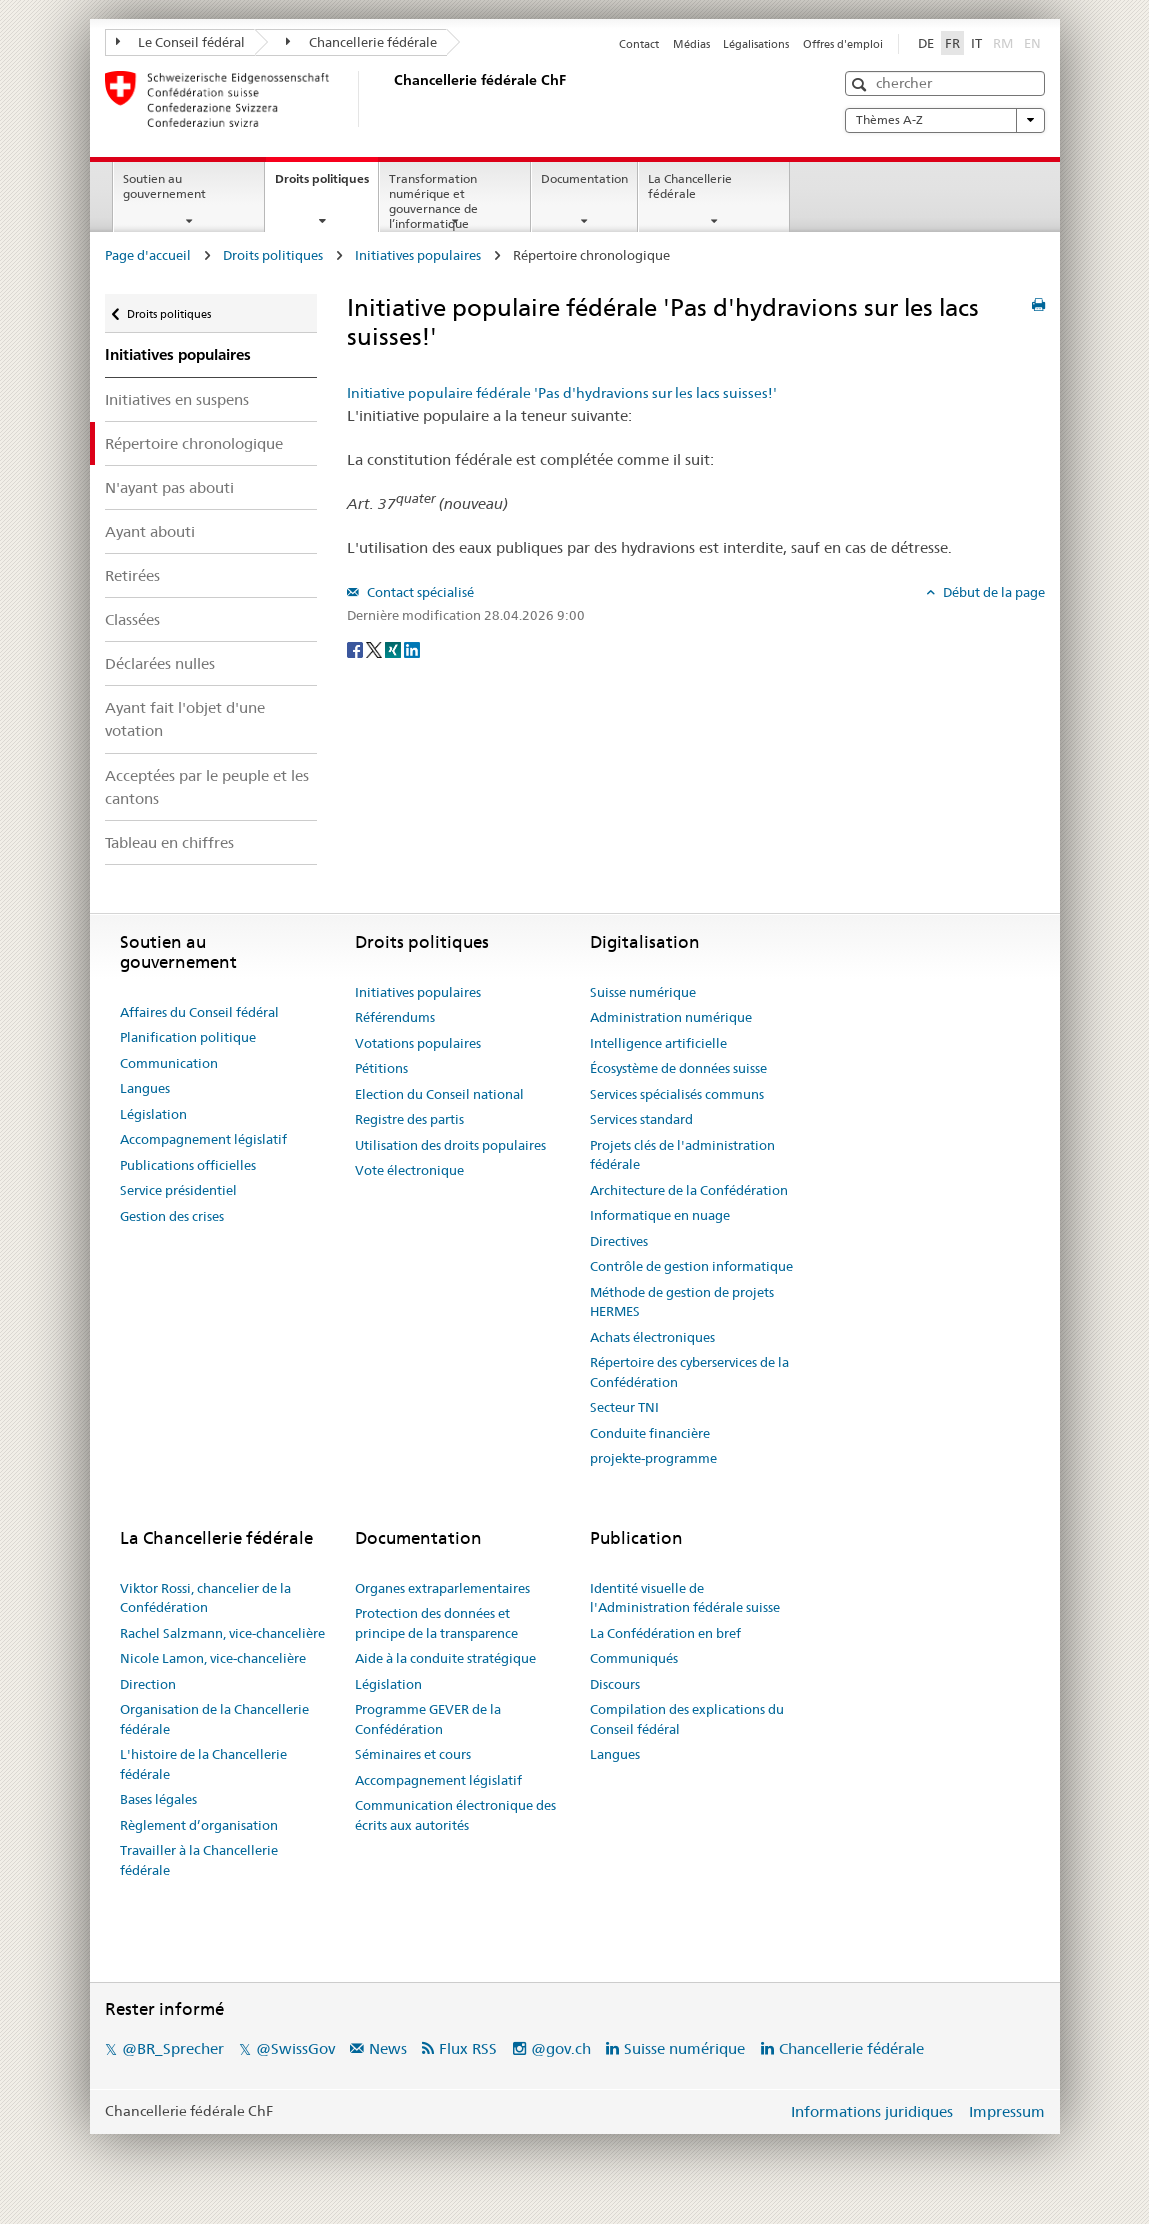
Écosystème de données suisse (678, 1068)
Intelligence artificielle (658, 1043)
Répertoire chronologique (194, 443)
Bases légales (158, 1799)
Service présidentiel (178, 1190)
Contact (639, 44)
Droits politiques (326, 185)
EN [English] (1032, 43)
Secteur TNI (624, 1407)
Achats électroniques (652, 1337)
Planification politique (188, 1037)
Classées (132, 619)
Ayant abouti (150, 531)
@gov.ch (561, 2048)
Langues (145, 1088)
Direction (148, 1684)
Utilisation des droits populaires (450, 1145)
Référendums (395, 1017)
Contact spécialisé (419, 592)
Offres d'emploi (843, 44)
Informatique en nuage (660, 1215)
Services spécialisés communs (677, 1094)
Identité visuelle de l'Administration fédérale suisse (685, 1598)
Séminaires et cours (413, 1754)
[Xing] (394, 648)
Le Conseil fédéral (181, 42)
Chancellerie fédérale (361, 42)
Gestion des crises (172, 1216)
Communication (169, 1063)
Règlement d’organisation (199, 1825)
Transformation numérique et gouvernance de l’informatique (433, 200)
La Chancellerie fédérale (690, 186)
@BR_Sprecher (173, 2048)
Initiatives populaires (418, 255)
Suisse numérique (643, 992)
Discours (615, 1684)
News (388, 2048)
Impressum (1007, 2111)
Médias (691, 44)
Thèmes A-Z (945, 120)
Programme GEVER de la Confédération (428, 1719)
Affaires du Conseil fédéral (199, 1012)
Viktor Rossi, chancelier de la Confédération (205, 1598)
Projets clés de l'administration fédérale (682, 1155)
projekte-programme (653, 1458)
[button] (861, 84)
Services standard (641, 1119)
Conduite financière (650, 1433)
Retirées (132, 575)
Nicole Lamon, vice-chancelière (213, 1658)
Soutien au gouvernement (164, 186)
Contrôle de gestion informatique (691, 1266)
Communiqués (634, 1658)
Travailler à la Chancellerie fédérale (199, 1860)
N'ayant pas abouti (169, 487)
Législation (153, 1114)
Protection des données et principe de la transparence (436, 1623)
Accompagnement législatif (203, 1139)
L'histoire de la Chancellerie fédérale (203, 1764)
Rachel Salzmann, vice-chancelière (222, 1633)
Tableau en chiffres (169, 842)
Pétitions (381, 1068)
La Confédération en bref (665, 1633)
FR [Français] (952, 43)
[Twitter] (375, 648)
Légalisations (756, 44)
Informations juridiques (872, 2111)
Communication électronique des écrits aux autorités (455, 1815)
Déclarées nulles (160, 663)
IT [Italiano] (976, 43)
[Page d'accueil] (390, 99)
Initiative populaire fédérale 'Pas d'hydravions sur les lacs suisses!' (562, 393)
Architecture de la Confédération (689, 1190)
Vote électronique (409, 1170)
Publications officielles (188, 1165)
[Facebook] (356, 648)
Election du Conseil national (439, 1094)
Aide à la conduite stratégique (445, 1658)
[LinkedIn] (412, 648)
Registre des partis (409, 1119)
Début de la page (992, 592)
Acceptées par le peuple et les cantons (207, 787)
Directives (619, 1241)
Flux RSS (468, 2048)
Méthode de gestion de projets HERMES (682, 1302)
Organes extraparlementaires (442, 1588)
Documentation (584, 178)
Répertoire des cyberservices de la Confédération (689, 1372)
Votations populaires (418, 1043)
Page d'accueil (148, 255)
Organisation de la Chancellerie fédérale (214, 1719)
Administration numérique (671, 1017)
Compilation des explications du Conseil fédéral (687, 1719)
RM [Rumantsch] (1003, 43)
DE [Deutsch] (926, 43)
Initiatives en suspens (177, 399)
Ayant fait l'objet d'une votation (185, 719)
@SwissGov (295, 2048)
